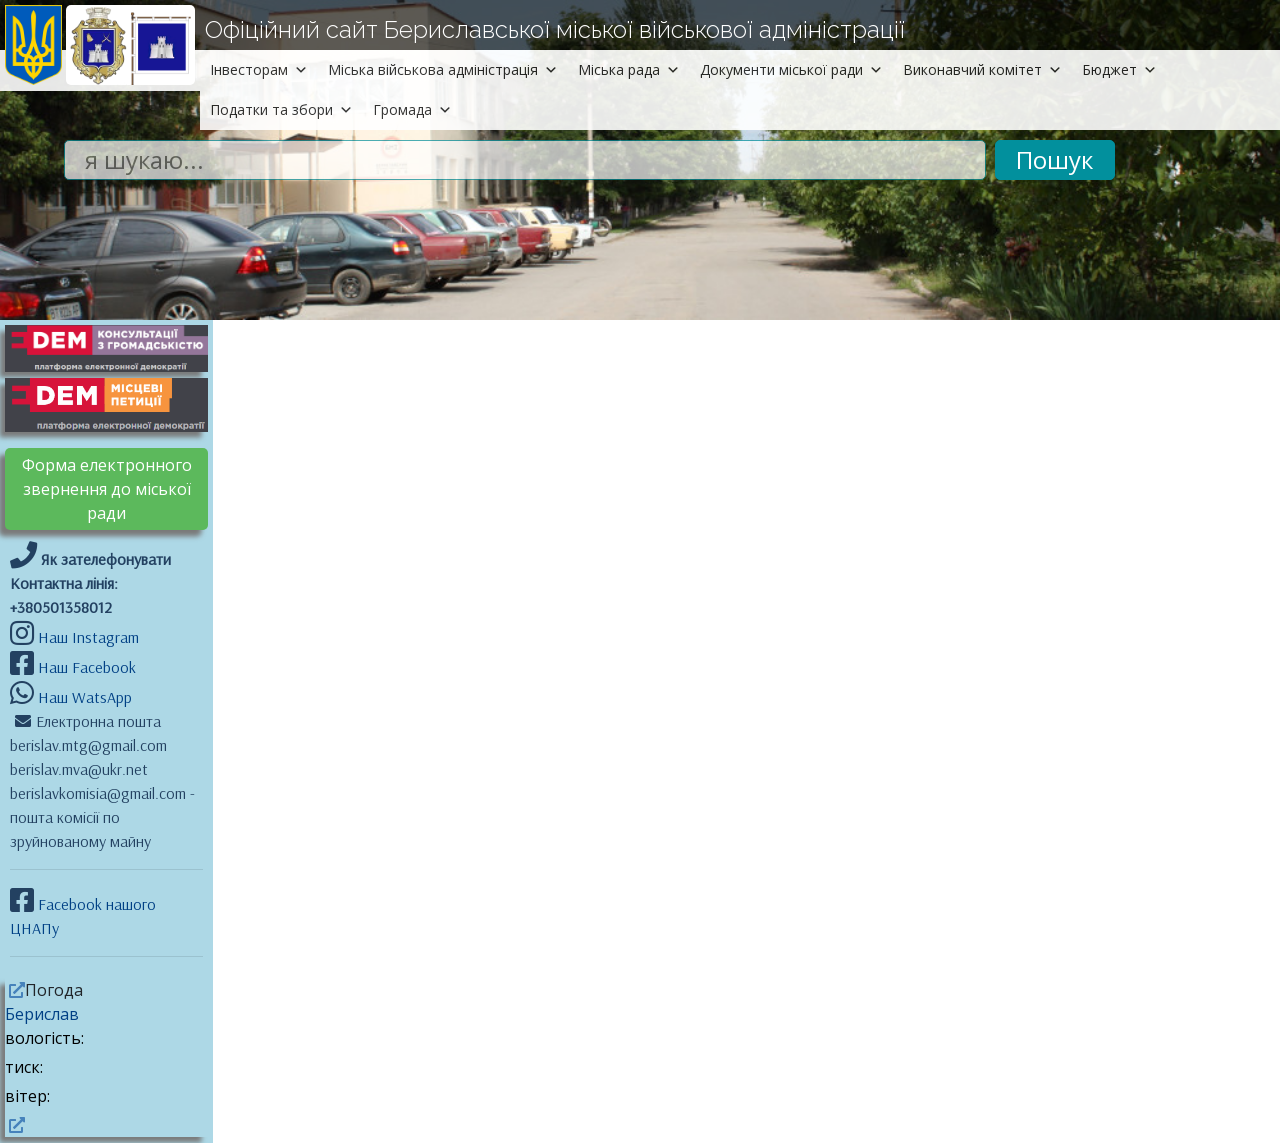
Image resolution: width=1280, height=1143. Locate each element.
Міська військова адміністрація (443, 69)
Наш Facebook (85, 667)
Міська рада (629, 69)
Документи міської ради (791, 69)
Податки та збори (281, 109)
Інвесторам (259, 69)
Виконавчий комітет (982, 69)
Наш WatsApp (83, 697)
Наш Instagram (88, 637)
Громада (412, 109)
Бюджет (1119, 69)
